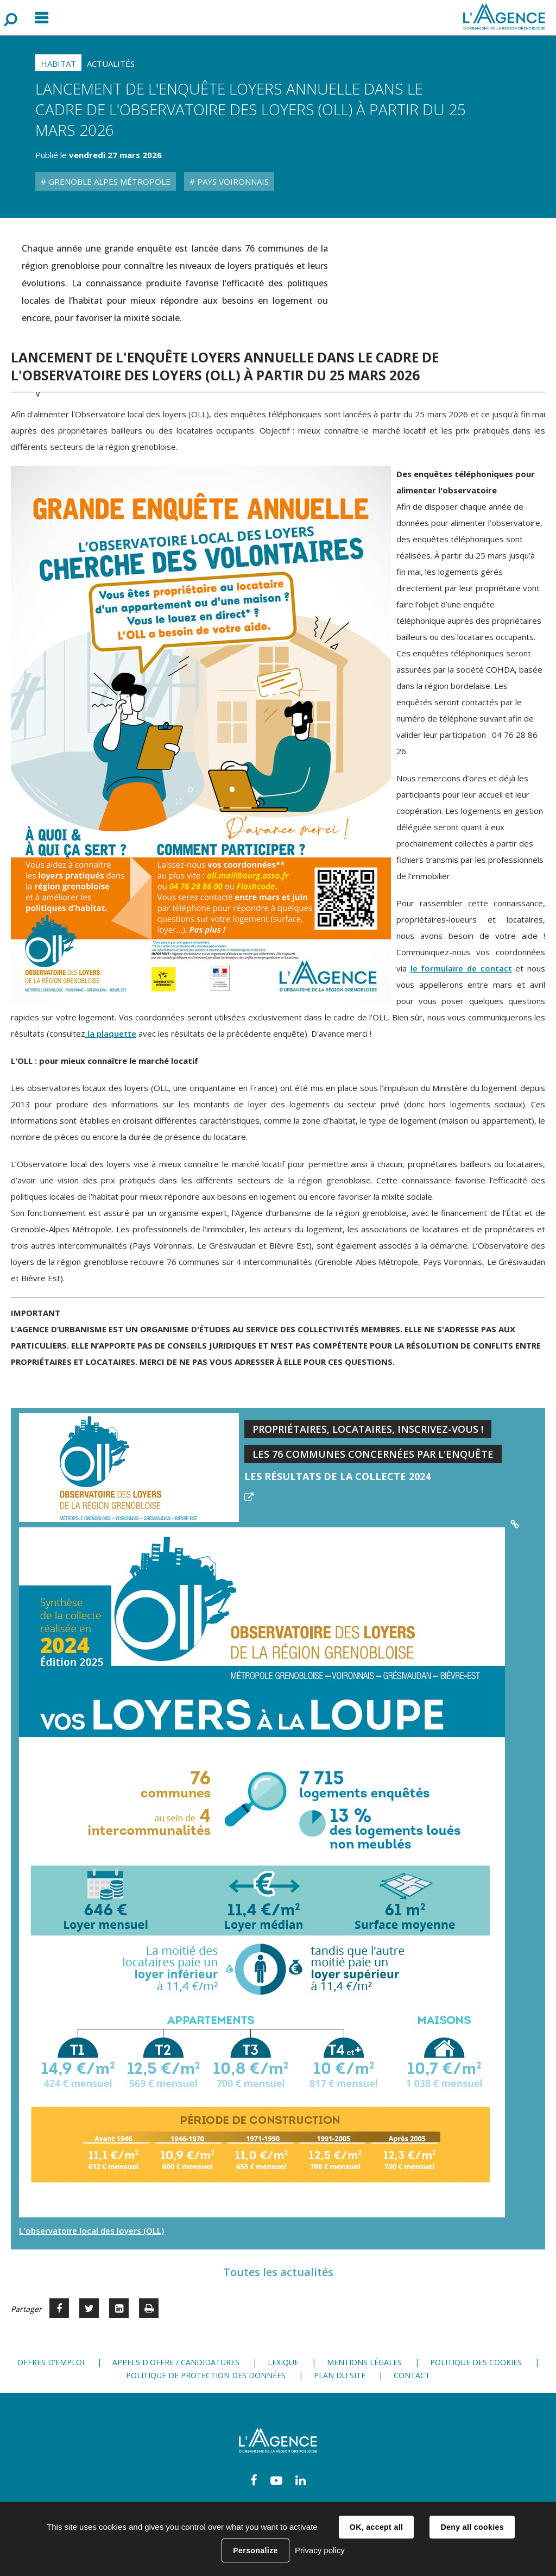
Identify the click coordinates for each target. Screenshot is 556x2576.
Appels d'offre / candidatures (175, 2362)
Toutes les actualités (278, 2272)
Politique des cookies (476, 2362)
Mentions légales (364, 2362)
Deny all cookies (471, 2527)
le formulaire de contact (461, 968)
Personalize (255, 2550)
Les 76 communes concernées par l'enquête (373, 1454)
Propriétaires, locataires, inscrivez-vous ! (367, 1429)
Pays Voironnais (232, 181)
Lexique (283, 2362)
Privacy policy (320, 2550)
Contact (412, 2375)
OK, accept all (376, 2527)
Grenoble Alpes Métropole (108, 181)
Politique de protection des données (206, 2375)
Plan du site (339, 2375)
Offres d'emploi (50, 2362)
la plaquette (110, 1033)
